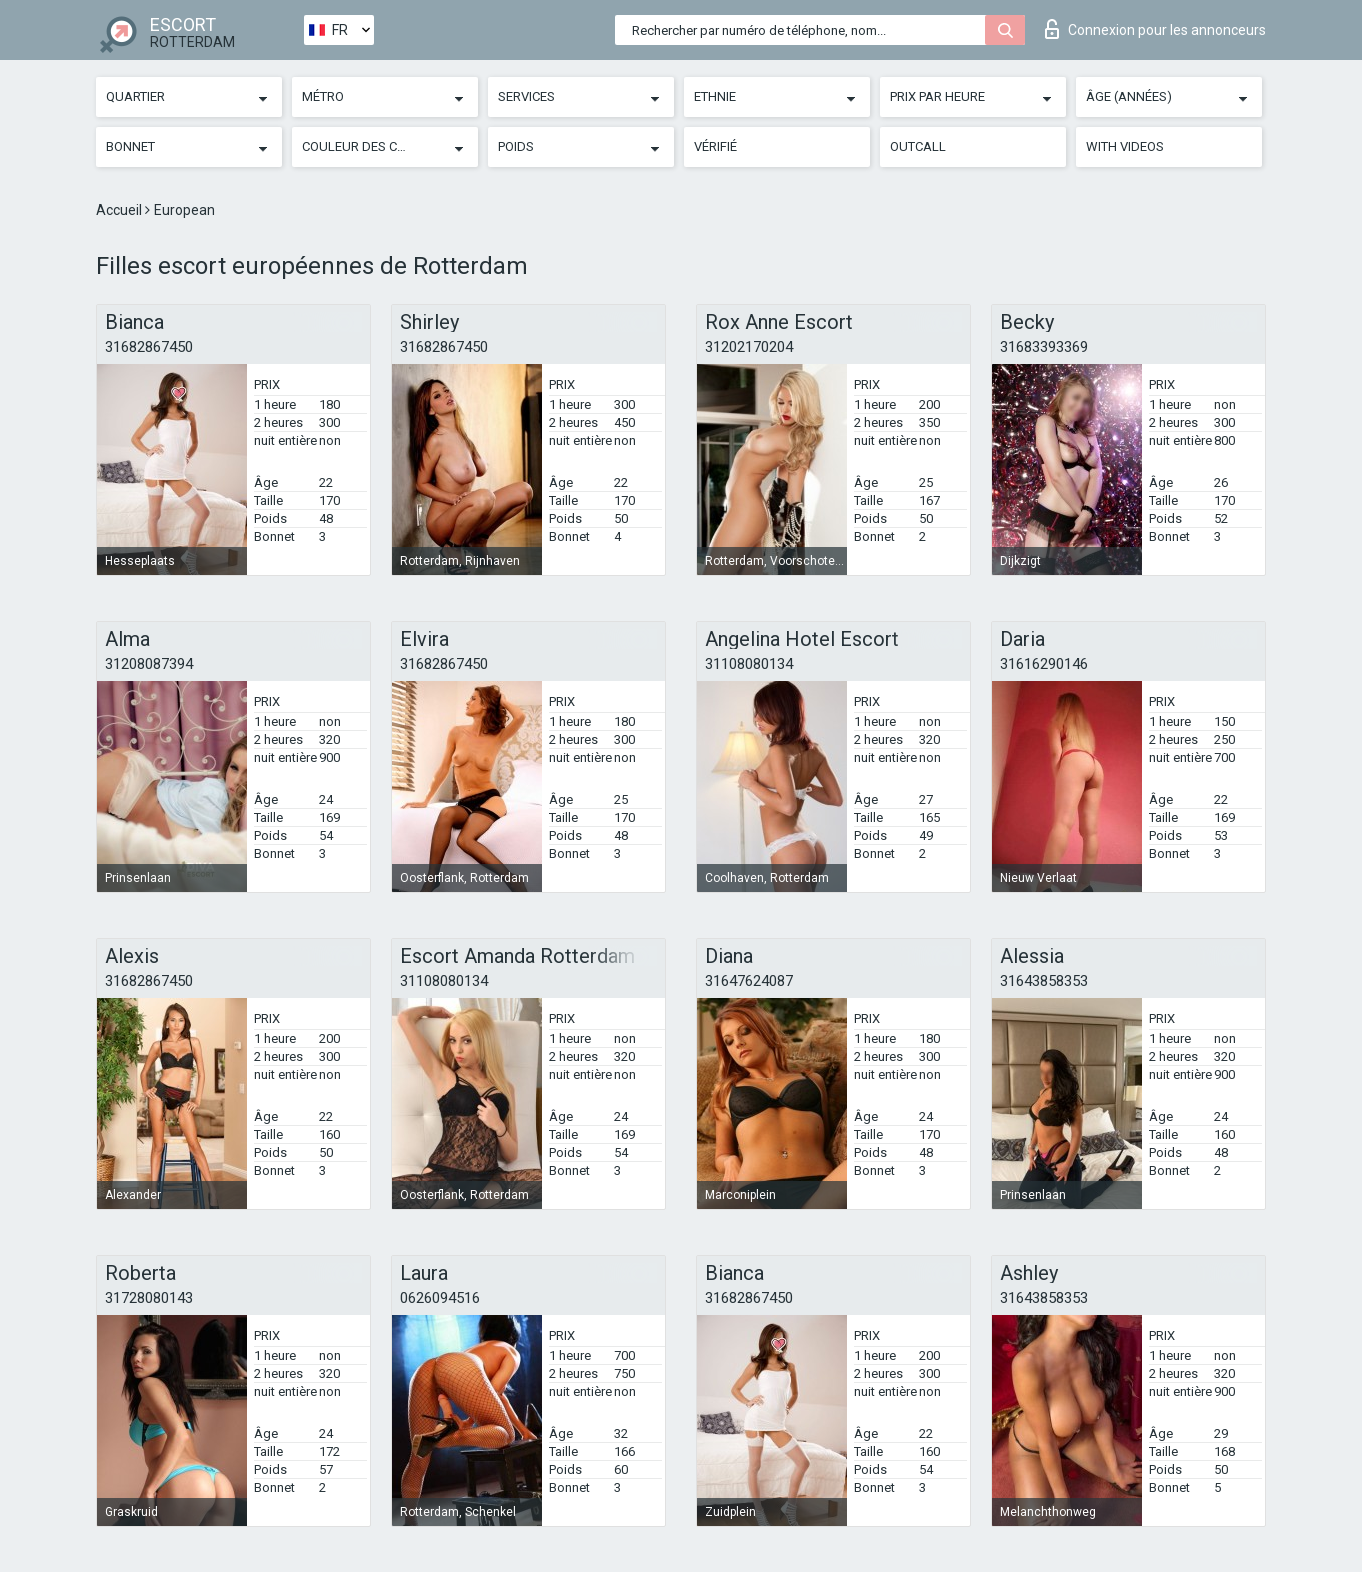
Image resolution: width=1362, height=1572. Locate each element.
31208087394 (149, 664)
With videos (1125, 146)
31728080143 (149, 1298)
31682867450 (149, 347)
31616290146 (1044, 664)
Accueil (120, 210)
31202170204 (749, 347)
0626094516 (440, 1298)
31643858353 (1044, 981)
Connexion (1155, 29)
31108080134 (749, 664)
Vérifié (715, 146)
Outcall (918, 146)
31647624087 (749, 981)
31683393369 (1044, 347)
